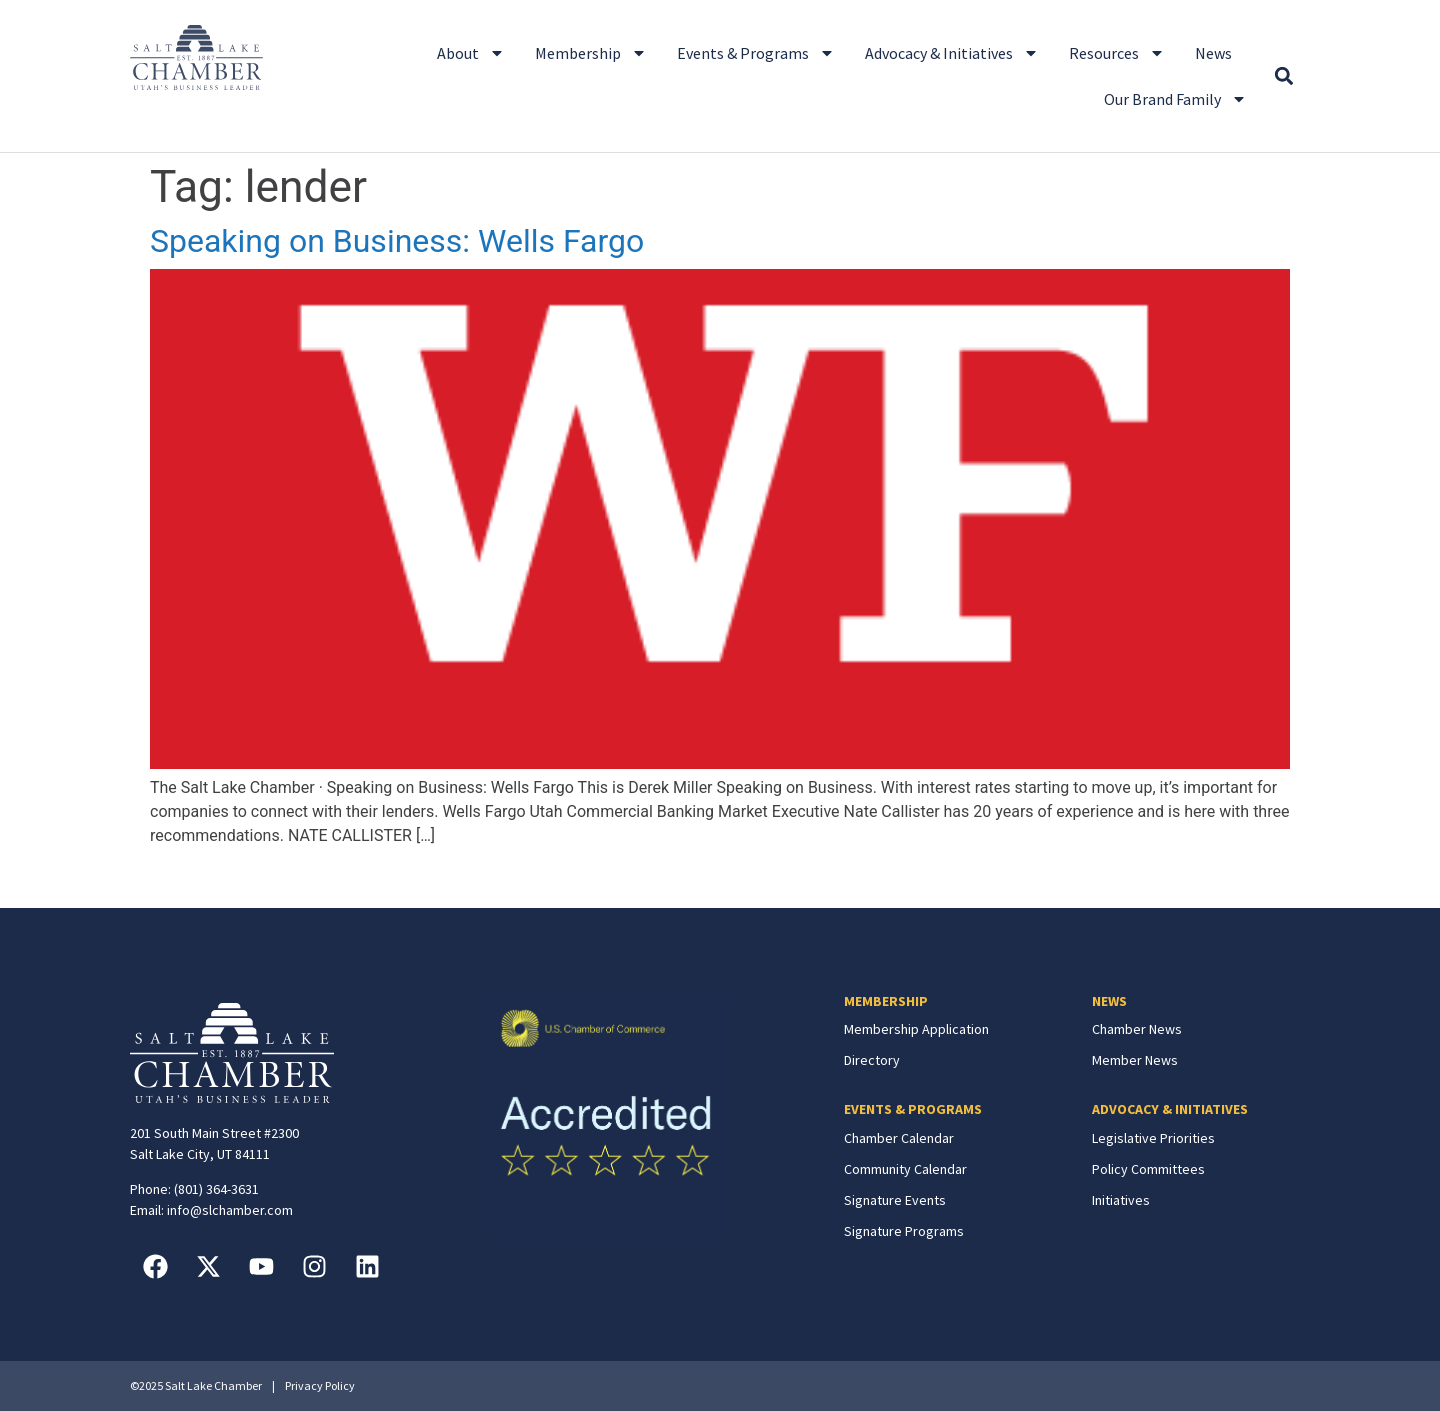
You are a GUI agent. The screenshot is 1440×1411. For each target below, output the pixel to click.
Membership (591, 53)
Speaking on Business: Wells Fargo (397, 241)
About (471, 53)
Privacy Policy (320, 1385)
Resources (1117, 53)
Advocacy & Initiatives (952, 53)
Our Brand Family (1175, 99)
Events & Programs (756, 53)
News (1213, 53)
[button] (1283, 76)
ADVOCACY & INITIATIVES (1170, 1109)
